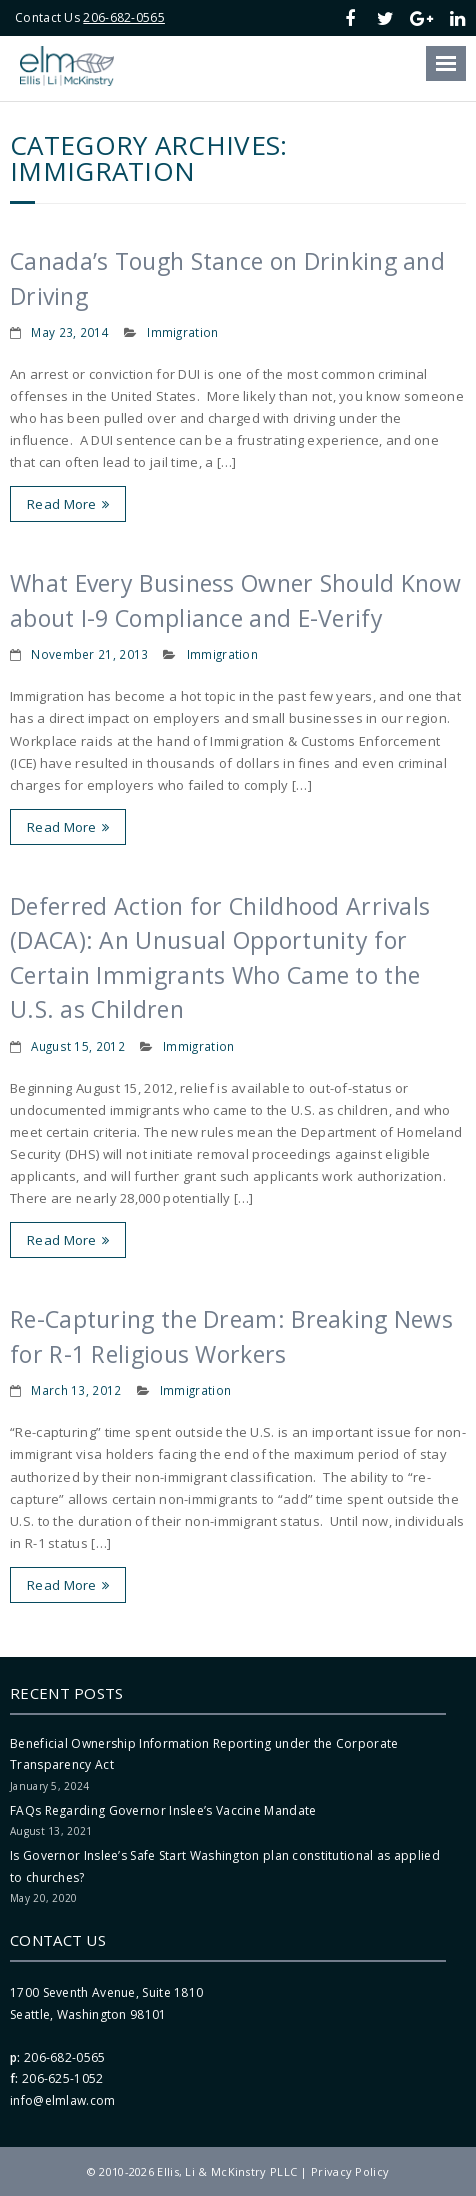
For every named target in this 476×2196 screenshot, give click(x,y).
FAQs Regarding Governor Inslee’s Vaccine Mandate (163, 1810)
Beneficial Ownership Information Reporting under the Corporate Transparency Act (204, 1754)
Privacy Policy (350, 2171)
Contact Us (58, 1940)
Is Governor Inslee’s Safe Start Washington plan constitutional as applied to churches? (225, 1866)
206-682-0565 (124, 17)
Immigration (182, 332)
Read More (62, 504)
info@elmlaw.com (63, 2100)
